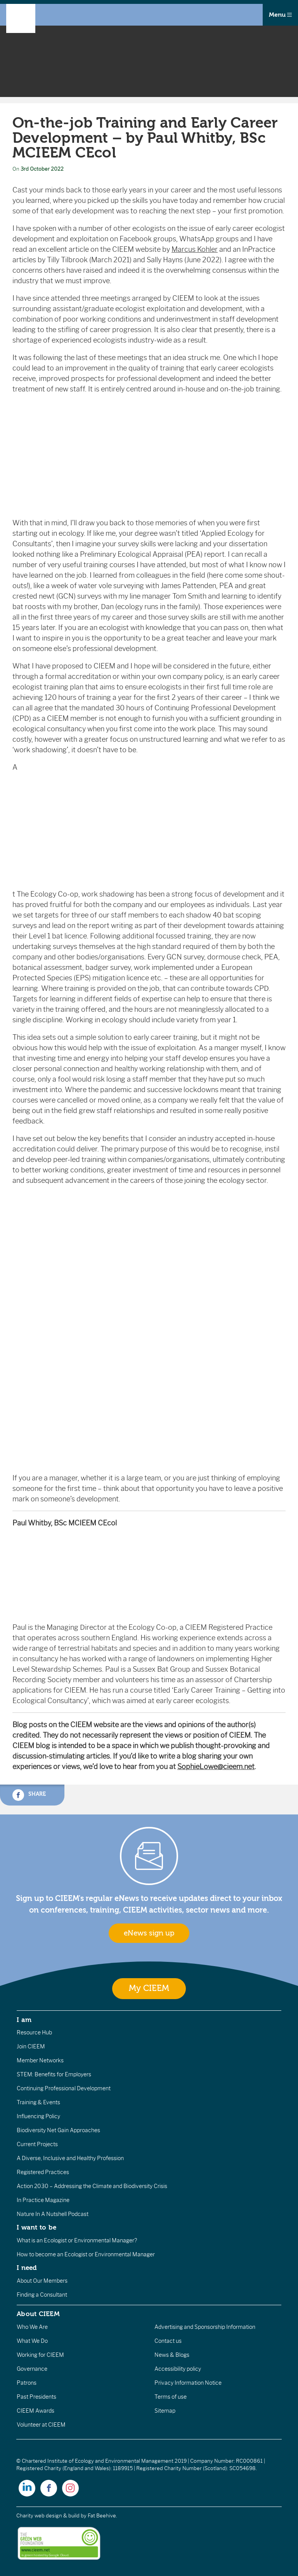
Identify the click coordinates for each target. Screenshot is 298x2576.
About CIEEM (38, 2314)
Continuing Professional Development (64, 2088)
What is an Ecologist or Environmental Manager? (77, 2240)
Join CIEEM (31, 2046)
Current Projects (37, 2144)
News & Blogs (171, 2354)
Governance (32, 2368)
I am (24, 2020)
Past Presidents (36, 2396)
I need (27, 2267)
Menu (280, 14)
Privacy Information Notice (188, 2382)
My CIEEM (149, 1988)
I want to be (36, 2227)
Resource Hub (34, 2032)
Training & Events (38, 2102)
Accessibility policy (177, 2368)
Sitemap (164, 2410)
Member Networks (40, 2060)
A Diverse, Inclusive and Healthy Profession (70, 2158)
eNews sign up (149, 1933)
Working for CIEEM (40, 2354)
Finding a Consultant (42, 2294)
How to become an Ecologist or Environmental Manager (86, 2254)
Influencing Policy (38, 2116)
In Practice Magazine (43, 2200)
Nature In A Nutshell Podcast (52, 2214)
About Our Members (42, 2280)
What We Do (32, 2340)
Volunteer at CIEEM (41, 2424)
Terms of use (170, 2396)
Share (29, 1795)
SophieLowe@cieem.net (216, 1766)
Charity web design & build (48, 2516)
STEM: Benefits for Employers (54, 2074)
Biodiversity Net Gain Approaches (58, 2130)
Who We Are (32, 2326)
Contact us (168, 2340)
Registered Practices (43, 2172)
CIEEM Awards (35, 2410)
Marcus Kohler (195, 249)
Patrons (26, 2382)
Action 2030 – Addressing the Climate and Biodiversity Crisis (92, 2186)
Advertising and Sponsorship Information (204, 2326)
